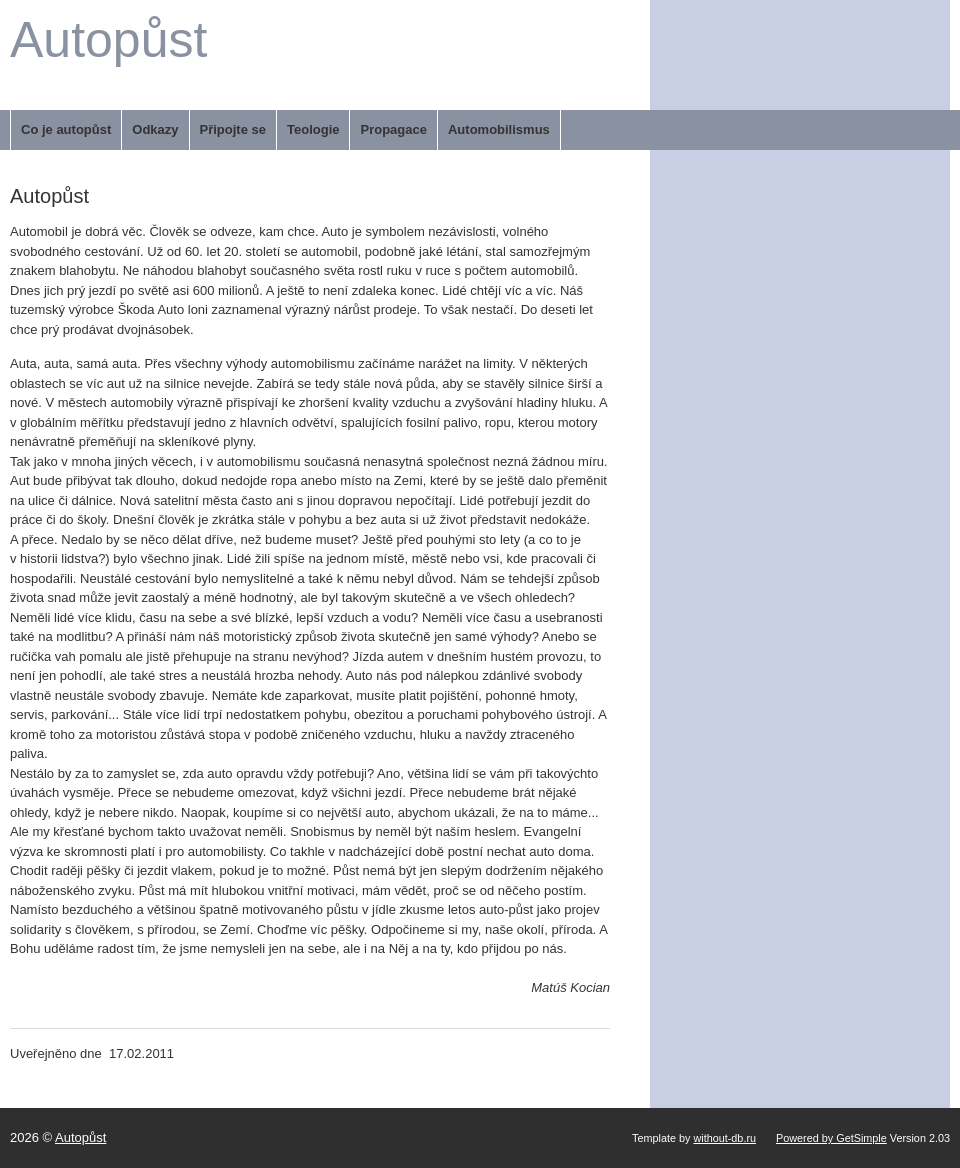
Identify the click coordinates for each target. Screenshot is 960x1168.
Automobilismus (499, 129)
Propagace (393, 129)
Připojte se (233, 129)
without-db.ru (724, 1138)
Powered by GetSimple (831, 1138)
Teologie (313, 129)
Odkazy (155, 129)
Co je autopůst (66, 129)
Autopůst (108, 40)
